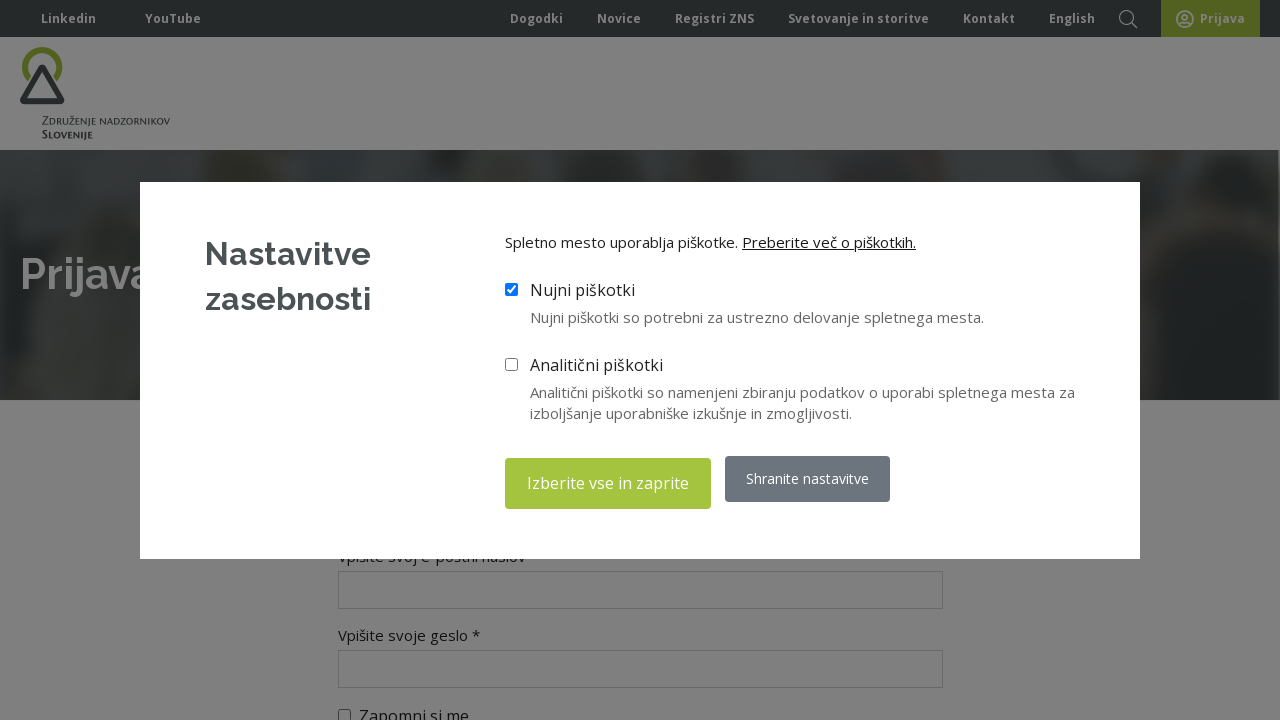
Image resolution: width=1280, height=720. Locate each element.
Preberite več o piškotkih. (829, 246)
